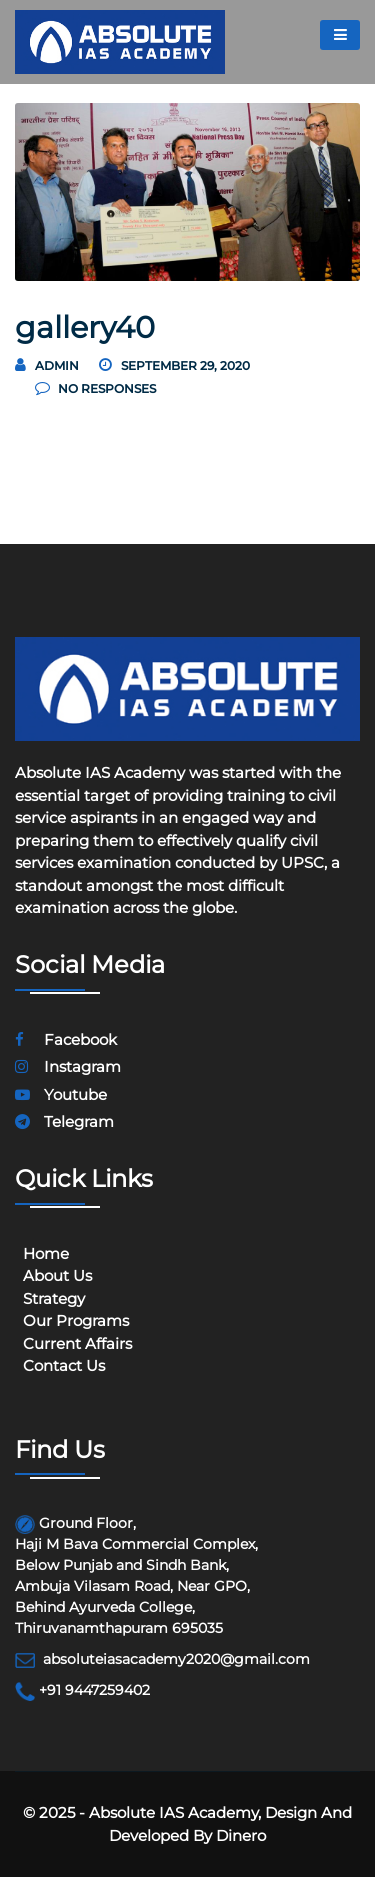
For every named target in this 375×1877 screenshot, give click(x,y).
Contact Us (64, 1365)
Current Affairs (77, 1343)
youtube (61, 1094)
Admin (57, 365)
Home (46, 1253)
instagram (68, 1066)
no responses (95, 388)
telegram (64, 1121)
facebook (66, 1039)
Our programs (76, 1320)
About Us (57, 1275)
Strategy (54, 1298)
